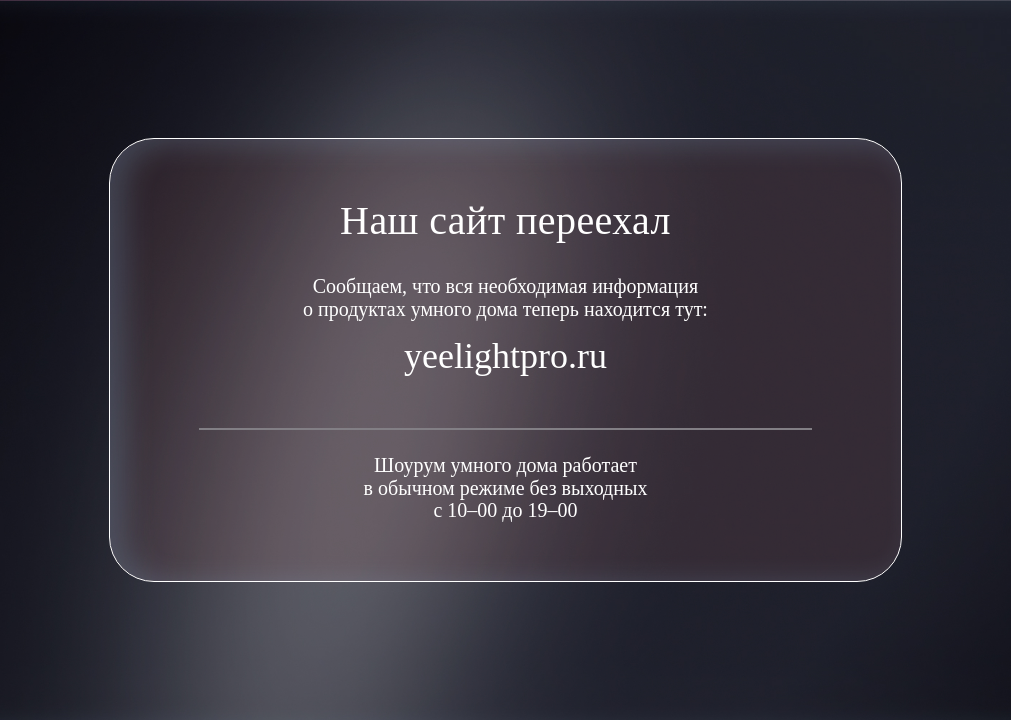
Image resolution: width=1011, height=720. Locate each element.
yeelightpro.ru (505, 356)
